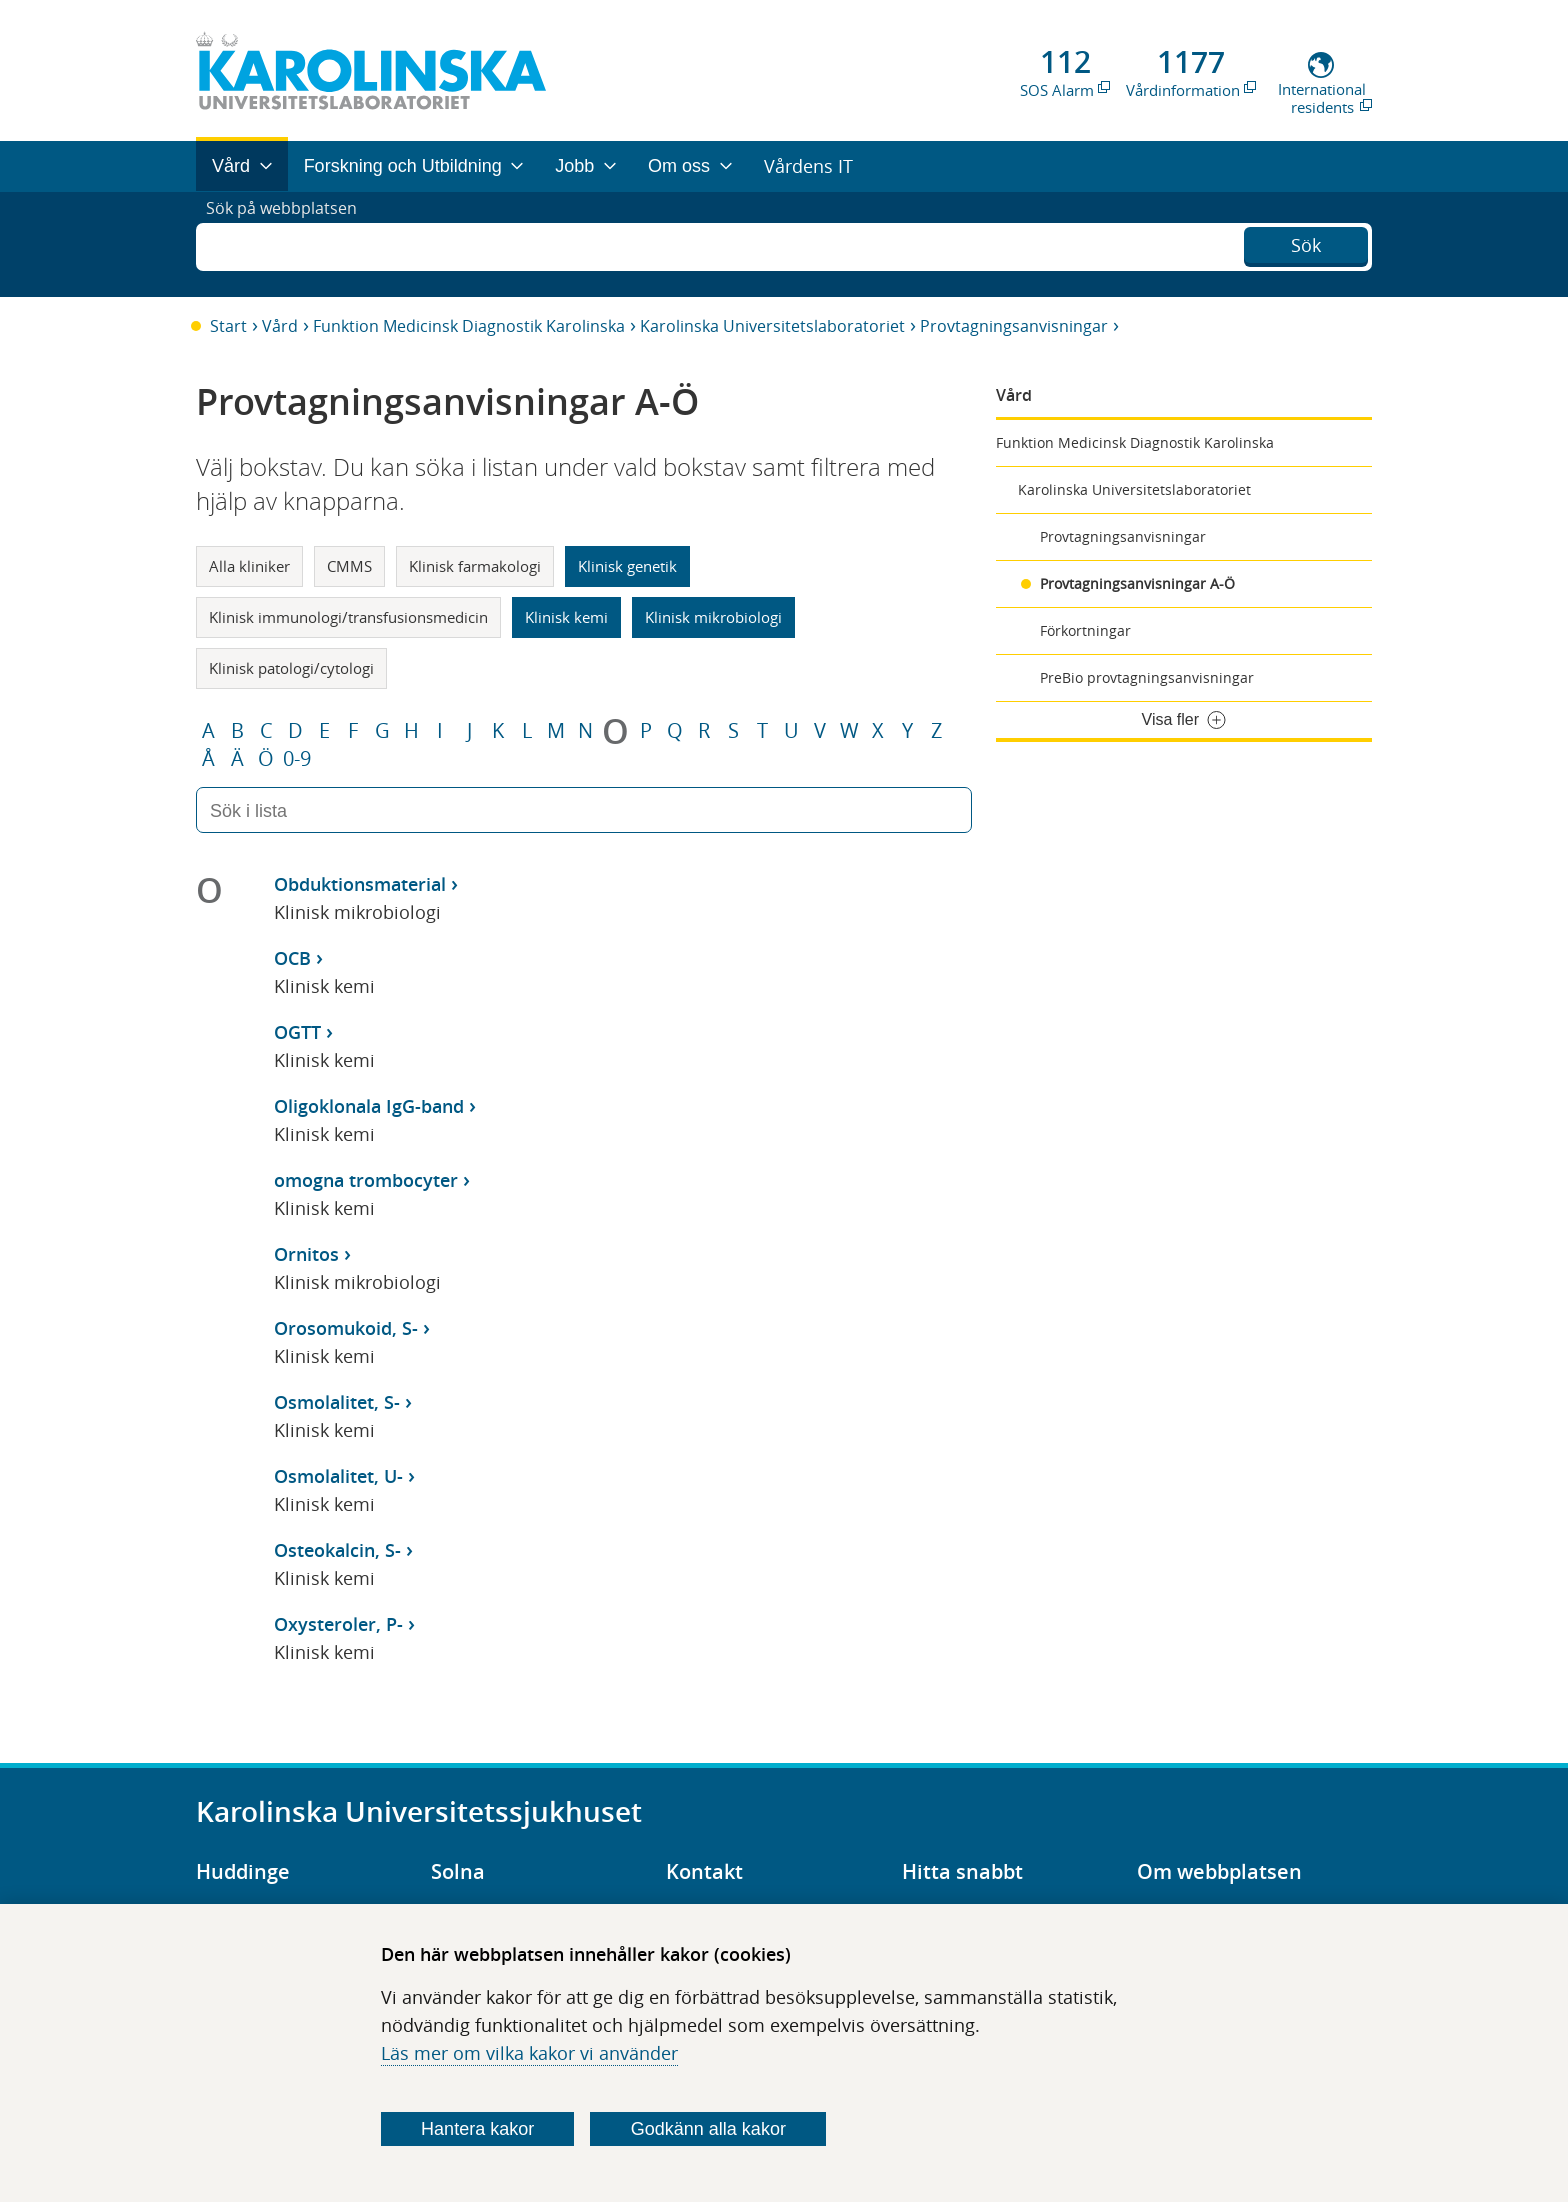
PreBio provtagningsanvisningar (1147, 677)
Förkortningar (1085, 630)
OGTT (297, 1032)
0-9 (297, 759)
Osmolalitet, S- (337, 1402)
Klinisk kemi (566, 617)
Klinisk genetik (627, 566)
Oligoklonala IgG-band (369, 1106)
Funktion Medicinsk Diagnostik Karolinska (469, 326)
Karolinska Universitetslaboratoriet (772, 326)
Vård (280, 326)
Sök (1306, 242)
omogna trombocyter (366, 1180)
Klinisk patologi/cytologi (291, 668)
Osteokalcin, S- (337, 1550)
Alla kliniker (249, 566)
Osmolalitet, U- (338, 1476)
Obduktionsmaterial (360, 884)
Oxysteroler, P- (338, 1624)
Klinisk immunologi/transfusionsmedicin (348, 617)
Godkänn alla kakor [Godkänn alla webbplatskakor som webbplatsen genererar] (708, 2129)
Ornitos (306, 1254)
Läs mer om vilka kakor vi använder (529, 2053)
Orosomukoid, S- (346, 1328)
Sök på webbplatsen (290, 244)
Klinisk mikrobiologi (713, 617)
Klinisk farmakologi (475, 566)
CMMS (349, 566)
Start (228, 326)
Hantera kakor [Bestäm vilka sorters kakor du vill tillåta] (477, 2129)
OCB (292, 958)
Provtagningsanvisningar (1014, 326)
